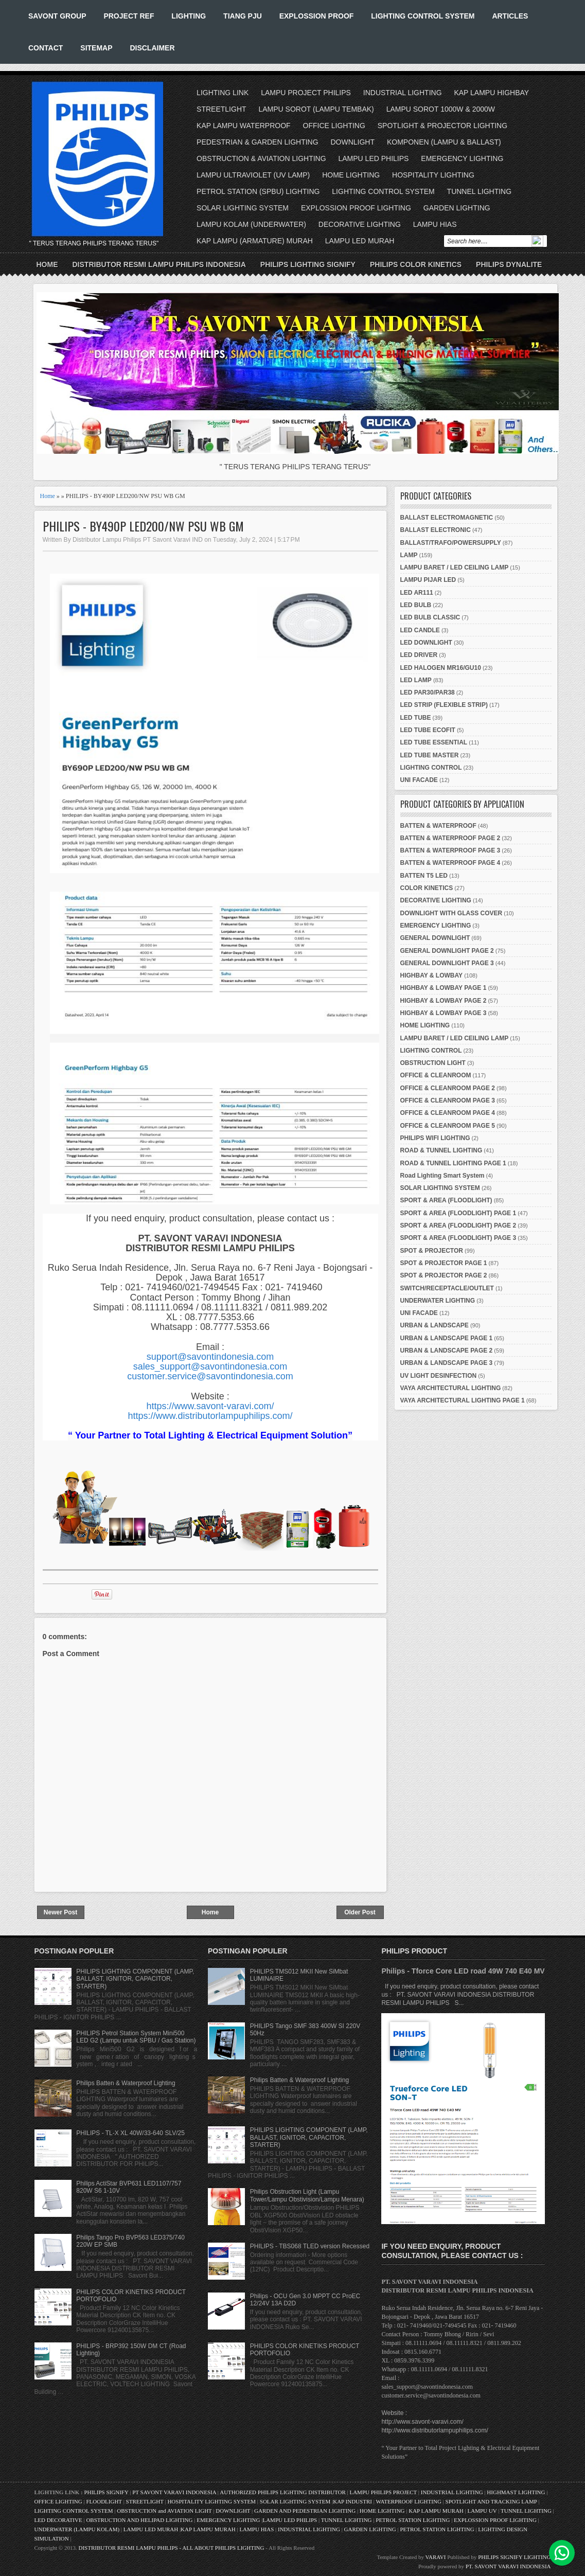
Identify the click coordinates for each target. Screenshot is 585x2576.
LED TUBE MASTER (429, 755)
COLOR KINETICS (426, 888)
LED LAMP (416, 680)
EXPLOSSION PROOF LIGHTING (356, 208)
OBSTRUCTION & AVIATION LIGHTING (261, 158)
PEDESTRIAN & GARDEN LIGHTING (257, 142)
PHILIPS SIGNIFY (107, 2492)
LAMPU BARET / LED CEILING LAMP (454, 567)
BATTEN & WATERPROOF (438, 825)
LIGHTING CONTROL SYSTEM (422, 16)
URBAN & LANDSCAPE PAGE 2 (446, 1350)
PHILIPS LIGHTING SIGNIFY (308, 264)
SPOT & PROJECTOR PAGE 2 (443, 1275)
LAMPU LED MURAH (360, 241)
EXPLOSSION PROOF (316, 16)
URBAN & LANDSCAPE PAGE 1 (446, 1338)
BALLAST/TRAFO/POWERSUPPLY (450, 542)
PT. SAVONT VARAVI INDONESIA (508, 2566)
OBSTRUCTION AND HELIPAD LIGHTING (139, 2520)
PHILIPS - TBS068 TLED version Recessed (309, 2246)
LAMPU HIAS (435, 224)
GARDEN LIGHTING (456, 208)
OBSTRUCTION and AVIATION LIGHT (164, 2511)
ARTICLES (510, 16)
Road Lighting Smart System (442, 1175)
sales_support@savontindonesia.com (210, 1366)
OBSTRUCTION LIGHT (433, 1063)
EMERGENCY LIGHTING (462, 158)
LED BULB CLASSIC (430, 617)
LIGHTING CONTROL (431, 767)
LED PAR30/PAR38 (427, 692)
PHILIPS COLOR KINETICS (416, 264)
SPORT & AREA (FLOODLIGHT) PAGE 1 (458, 1213)
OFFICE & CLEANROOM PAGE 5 (447, 1125)
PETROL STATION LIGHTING (413, 2520)
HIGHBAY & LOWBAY (431, 975)
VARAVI (436, 2557)
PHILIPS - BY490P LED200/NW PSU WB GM (143, 526)
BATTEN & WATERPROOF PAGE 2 (450, 838)
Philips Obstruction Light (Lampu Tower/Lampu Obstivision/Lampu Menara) (307, 2195)
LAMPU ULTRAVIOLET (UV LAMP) (253, 175)
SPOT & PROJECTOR (431, 1250)
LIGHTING (188, 16)
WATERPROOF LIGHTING (408, 2501)
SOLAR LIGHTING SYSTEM (243, 208)
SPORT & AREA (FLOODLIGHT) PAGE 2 (458, 1225)
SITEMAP (96, 48)
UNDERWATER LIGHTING (437, 1300)
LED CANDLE (420, 630)
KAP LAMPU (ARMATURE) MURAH (255, 241)
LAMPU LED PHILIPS (374, 158)
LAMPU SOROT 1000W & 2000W (440, 109)
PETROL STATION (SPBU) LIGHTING (258, 191)
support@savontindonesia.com (210, 1357)
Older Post (360, 1912)
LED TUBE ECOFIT (427, 730)
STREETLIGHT (221, 109)
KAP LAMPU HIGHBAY (491, 92)
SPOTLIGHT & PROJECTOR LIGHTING (442, 125)
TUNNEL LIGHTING (479, 191)
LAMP (409, 555)
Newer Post (60, 1912)
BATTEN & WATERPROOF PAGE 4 (450, 862)
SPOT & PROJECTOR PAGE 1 (443, 1263)
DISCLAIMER (152, 48)
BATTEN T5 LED (424, 875)
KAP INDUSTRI (352, 2501)
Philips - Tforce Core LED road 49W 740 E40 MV (462, 1971)
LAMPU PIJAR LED (428, 579)
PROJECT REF (128, 16)
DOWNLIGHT (352, 142)
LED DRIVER (419, 655)
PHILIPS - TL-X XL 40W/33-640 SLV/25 (130, 2133)
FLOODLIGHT (103, 2501)
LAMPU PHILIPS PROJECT (383, 2492)
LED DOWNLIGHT (426, 642)
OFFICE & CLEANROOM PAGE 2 (447, 1088)
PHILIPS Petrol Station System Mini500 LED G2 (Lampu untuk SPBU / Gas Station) (136, 2037)
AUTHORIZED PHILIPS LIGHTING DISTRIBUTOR (283, 2492)
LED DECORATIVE (58, 2520)
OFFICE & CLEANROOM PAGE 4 (447, 1112)
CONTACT (45, 48)
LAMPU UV (482, 2511)
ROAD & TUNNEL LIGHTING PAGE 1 (453, 1163)
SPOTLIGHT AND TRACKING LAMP (491, 2501)
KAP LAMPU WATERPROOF (244, 125)
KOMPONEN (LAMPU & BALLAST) (444, 142)
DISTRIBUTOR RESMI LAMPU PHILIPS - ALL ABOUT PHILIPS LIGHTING (171, 2548)
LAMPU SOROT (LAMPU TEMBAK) (316, 109)
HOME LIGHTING (351, 175)
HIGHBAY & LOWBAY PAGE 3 (443, 1013)
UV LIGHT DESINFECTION (438, 1375)
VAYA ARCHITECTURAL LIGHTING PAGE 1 (462, 1400)
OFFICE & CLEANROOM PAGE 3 (447, 1100)
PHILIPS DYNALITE (509, 264)
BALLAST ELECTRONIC (435, 530)
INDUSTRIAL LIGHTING (402, 92)
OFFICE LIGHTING (334, 125)
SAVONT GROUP (57, 16)
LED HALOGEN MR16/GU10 (440, 667)
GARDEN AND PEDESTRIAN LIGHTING (305, 2511)
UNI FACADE (419, 780)
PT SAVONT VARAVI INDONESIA (175, 2492)
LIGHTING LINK (223, 92)
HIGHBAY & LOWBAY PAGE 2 (443, 1000)
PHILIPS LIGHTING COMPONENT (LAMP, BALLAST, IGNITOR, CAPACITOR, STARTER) (135, 1979)
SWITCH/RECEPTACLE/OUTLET (447, 1288)
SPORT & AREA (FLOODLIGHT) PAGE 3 (458, 1237)
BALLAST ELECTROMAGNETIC (446, 517)
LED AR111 (416, 592)
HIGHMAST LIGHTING (516, 2492)
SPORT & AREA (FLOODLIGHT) (446, 1200)
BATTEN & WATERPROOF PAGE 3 (450, 850)
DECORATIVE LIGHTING (359, 224)
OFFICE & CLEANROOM (435, 1075)
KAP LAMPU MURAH (436, 2511)
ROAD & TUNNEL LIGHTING (441, 1150)
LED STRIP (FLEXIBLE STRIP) (444, 704)
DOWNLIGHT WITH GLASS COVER (451, 913)
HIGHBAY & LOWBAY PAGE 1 (443, 987)
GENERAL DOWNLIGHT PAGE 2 (447, 950)
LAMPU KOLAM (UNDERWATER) (251, 224)
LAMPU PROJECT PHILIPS (306, 92)
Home (47, 264)
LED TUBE (415, 717)
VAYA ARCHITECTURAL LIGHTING (450, 1388)
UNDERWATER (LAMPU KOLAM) (77, 2529)
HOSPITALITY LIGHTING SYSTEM (211, 2501)
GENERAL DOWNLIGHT (435, 937)
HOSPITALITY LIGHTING (433, 175)
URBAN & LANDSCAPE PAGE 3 (446, 1362)
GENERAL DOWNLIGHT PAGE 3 (447, 963)
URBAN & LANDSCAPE (434, 1325)
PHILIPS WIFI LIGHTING (435, 1138)
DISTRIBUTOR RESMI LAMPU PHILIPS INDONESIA (159, 264)
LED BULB (416, 605)
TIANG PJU (242, 16)
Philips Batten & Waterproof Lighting (125, 2083)
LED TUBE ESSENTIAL (434, 742)
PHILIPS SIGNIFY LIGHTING (514, 2557)
